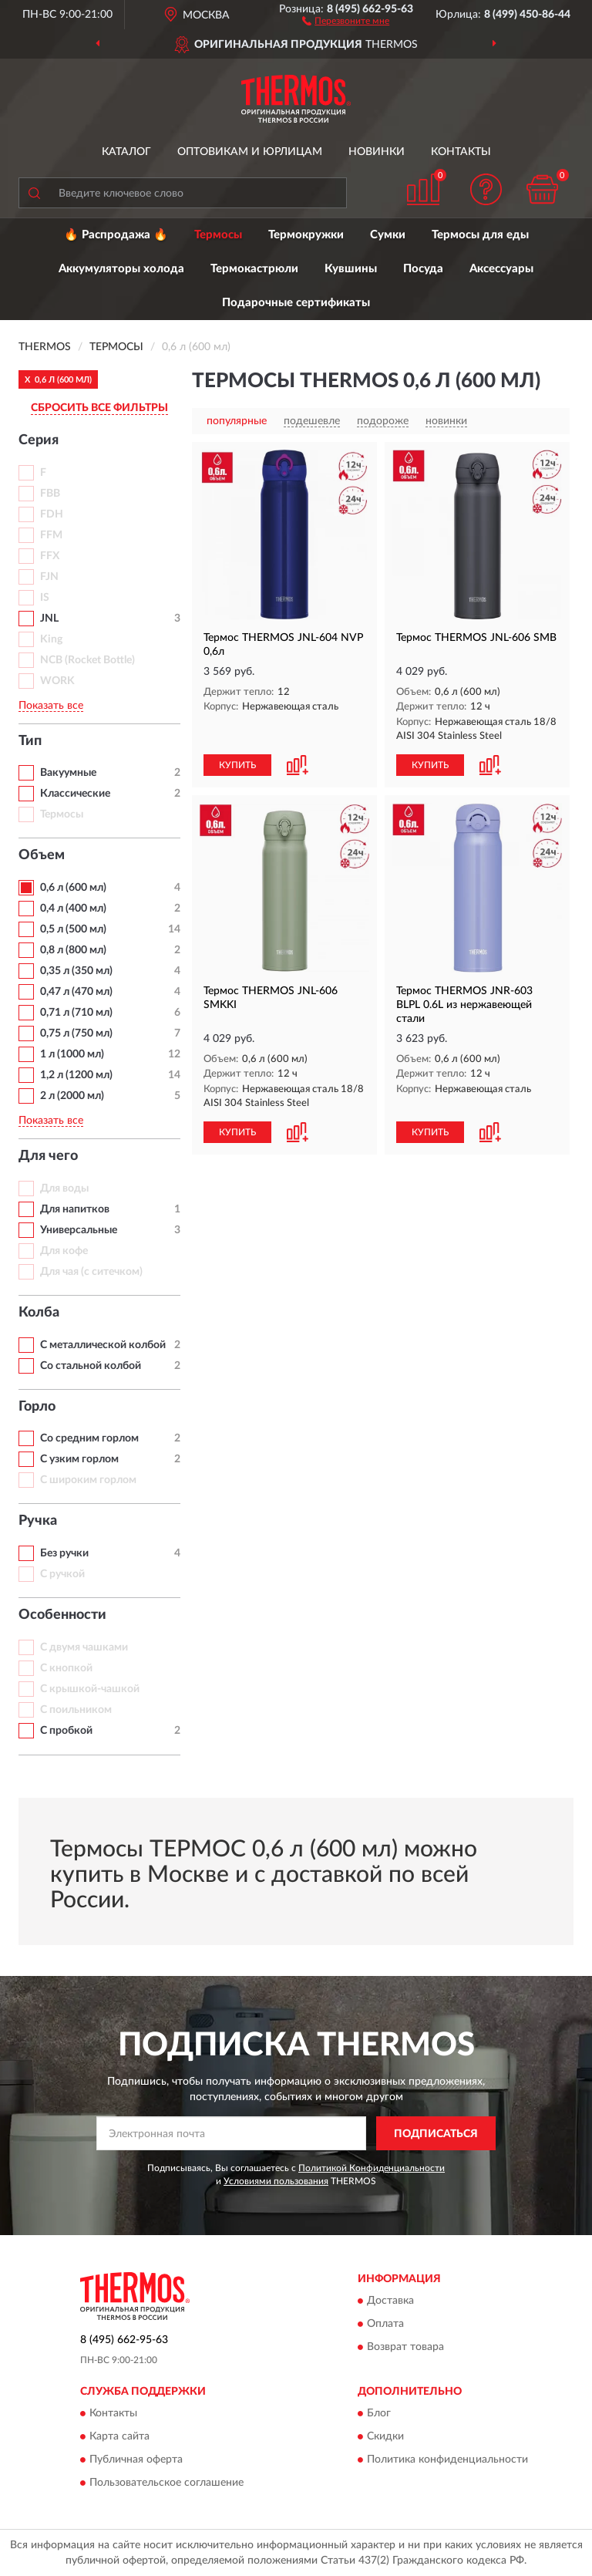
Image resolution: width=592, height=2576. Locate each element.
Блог (379, 2414)
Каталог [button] (126, 152)
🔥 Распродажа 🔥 (116, 235)
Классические (75, 793)
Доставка (390, 2300)
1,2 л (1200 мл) (76, 1075)
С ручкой (62, 1574)
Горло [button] (37, 1407)
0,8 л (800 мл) (73, 950)
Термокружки (306, 235)
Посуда (423, 269)
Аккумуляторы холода (121, 269)
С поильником (76, 1709)
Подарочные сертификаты (296, 303)
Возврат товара (405, 2347)
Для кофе (64, 1251)
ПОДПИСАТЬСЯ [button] (436, 2134)
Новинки (376, 152)
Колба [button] (38, 1313)
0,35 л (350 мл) (76, 971)
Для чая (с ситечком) (91, 1271)
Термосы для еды (480, 235)
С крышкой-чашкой (90, 1689)
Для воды (64, 1188)
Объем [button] (41, 855)
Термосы (218, 235)
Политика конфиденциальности (447, 2460)
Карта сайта (119, 2437)
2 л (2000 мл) (72, 1096)
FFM (51, 535)
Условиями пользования (276, 2181)
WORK (57, 681)
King (51, 639)
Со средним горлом (89, 1438)
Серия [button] (38, 440)
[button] (345, 20)
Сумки (387, 235)
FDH (51, 514)
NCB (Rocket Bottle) (87, 660)
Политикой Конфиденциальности (371, 2168)
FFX (49, 556)
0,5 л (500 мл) (73, 929)
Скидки (385, 2437)
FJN (49, 577)
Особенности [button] (62, 1615)
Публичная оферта (136, 2460)
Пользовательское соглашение (166, 2483)
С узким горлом (79, 1459)
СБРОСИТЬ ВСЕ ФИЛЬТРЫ (99, 408)
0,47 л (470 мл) (76, 991)
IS (44, 597)
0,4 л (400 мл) (73, 908)
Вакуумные (68, 772)
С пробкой (66, 1730)
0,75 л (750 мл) (76, 1033)
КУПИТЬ (237, 765)
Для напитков (74, 1209)
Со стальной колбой (90, 1365)
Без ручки (64, 1553)
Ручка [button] (37, 1521)
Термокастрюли (254, 269)
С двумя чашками (84, 1647)
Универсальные (78, 1230)
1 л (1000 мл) (72, 1054)
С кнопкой (66, 1668)
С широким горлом (88, 1480)
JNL (49, 618)
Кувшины (351, 269)
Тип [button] (30, 741)
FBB (50, 493)
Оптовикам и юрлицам (249, 152)
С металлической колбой (103, 1345)
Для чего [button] (48, 1156)
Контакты (461, 152)
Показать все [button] (50, 705)
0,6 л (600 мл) (73, 887)
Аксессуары (501, 269)
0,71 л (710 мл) (76, 1012)
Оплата (385, 2323)
